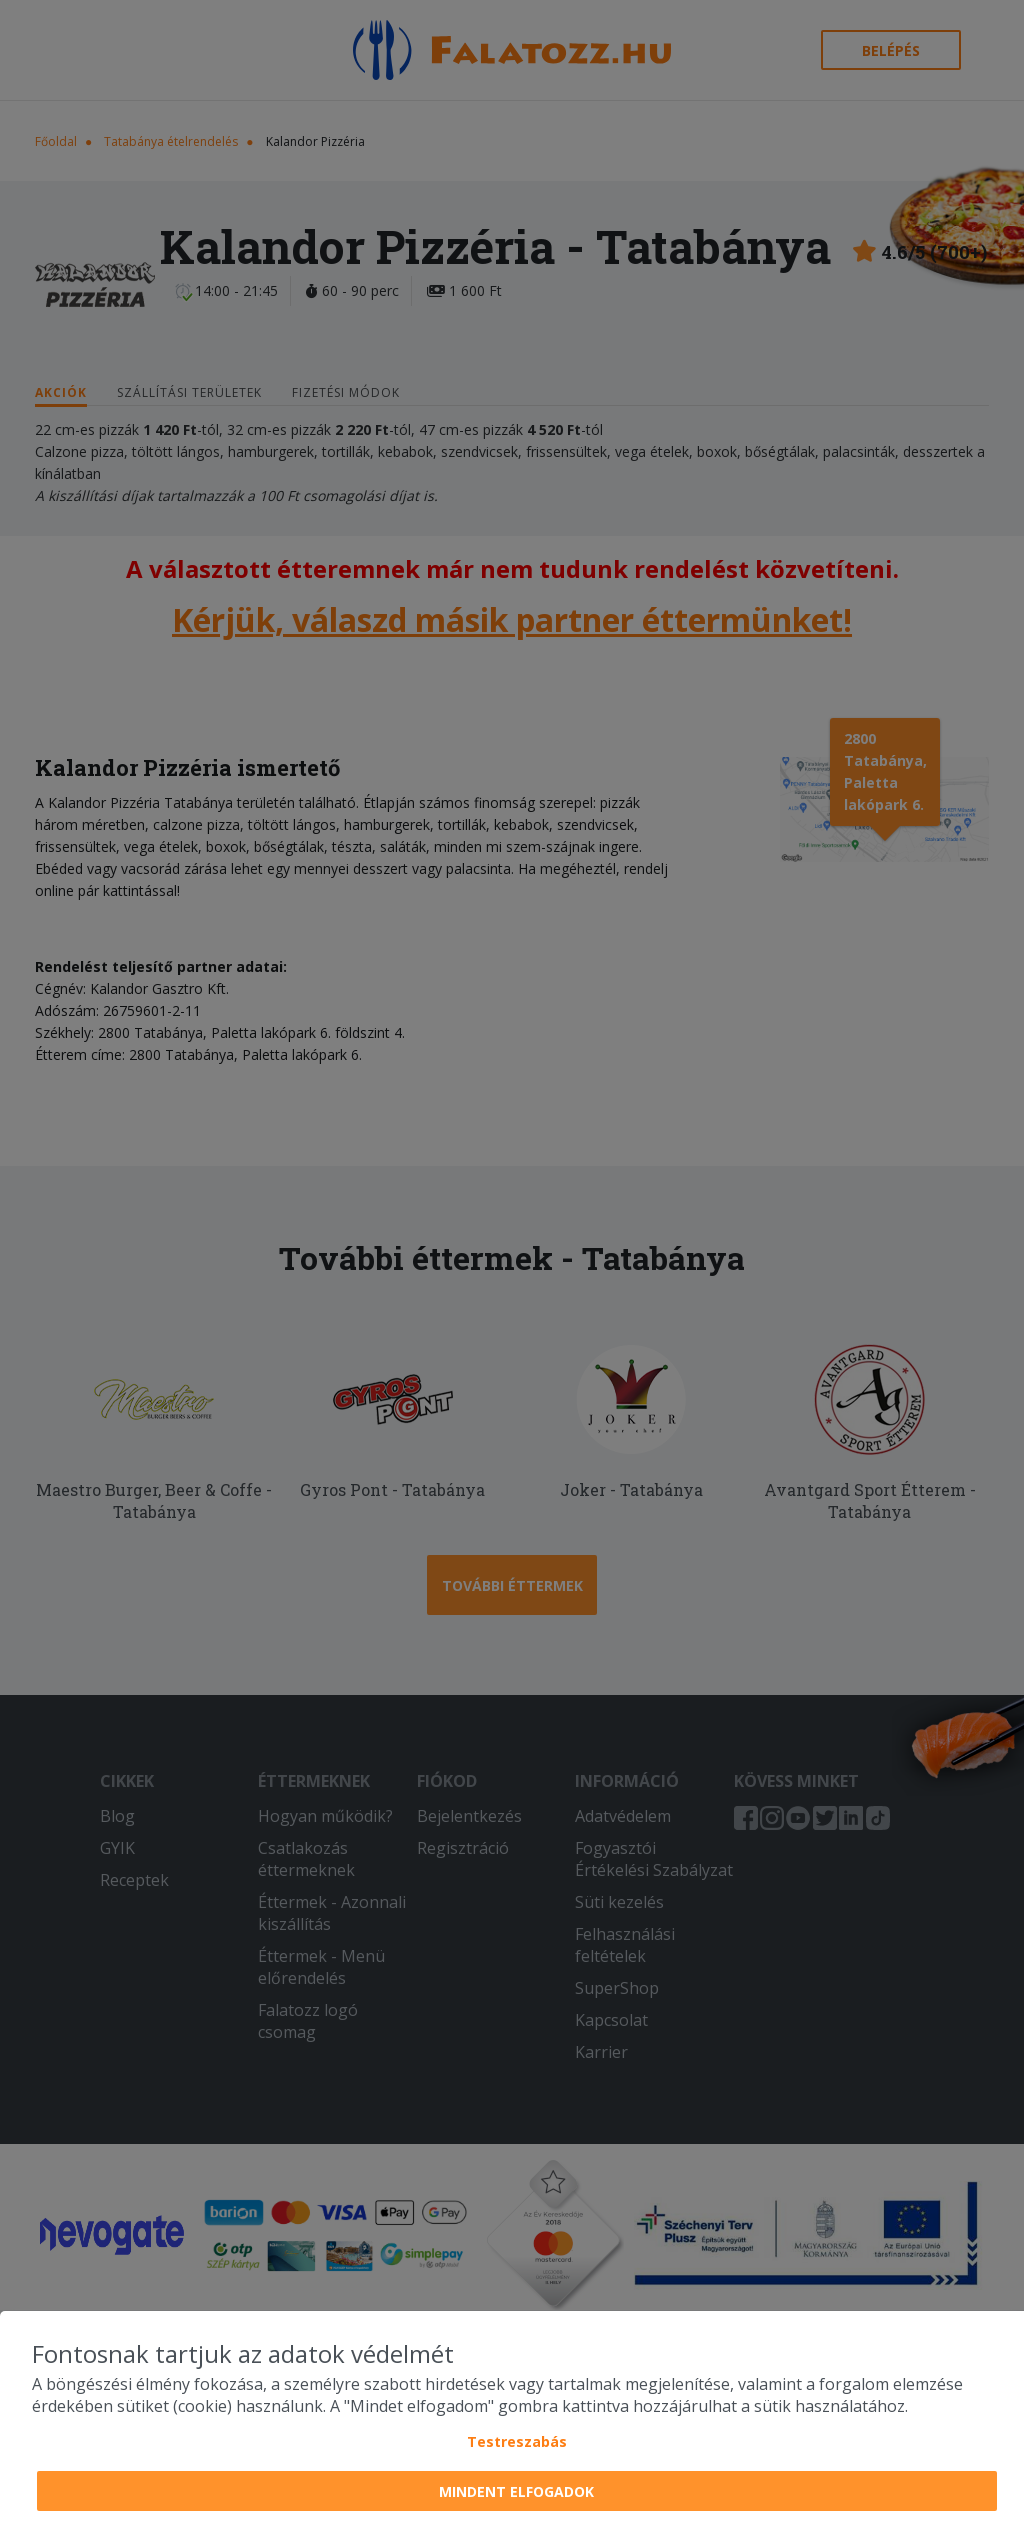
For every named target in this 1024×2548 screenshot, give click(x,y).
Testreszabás (517, 2441)
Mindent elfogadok (516, 2491)
